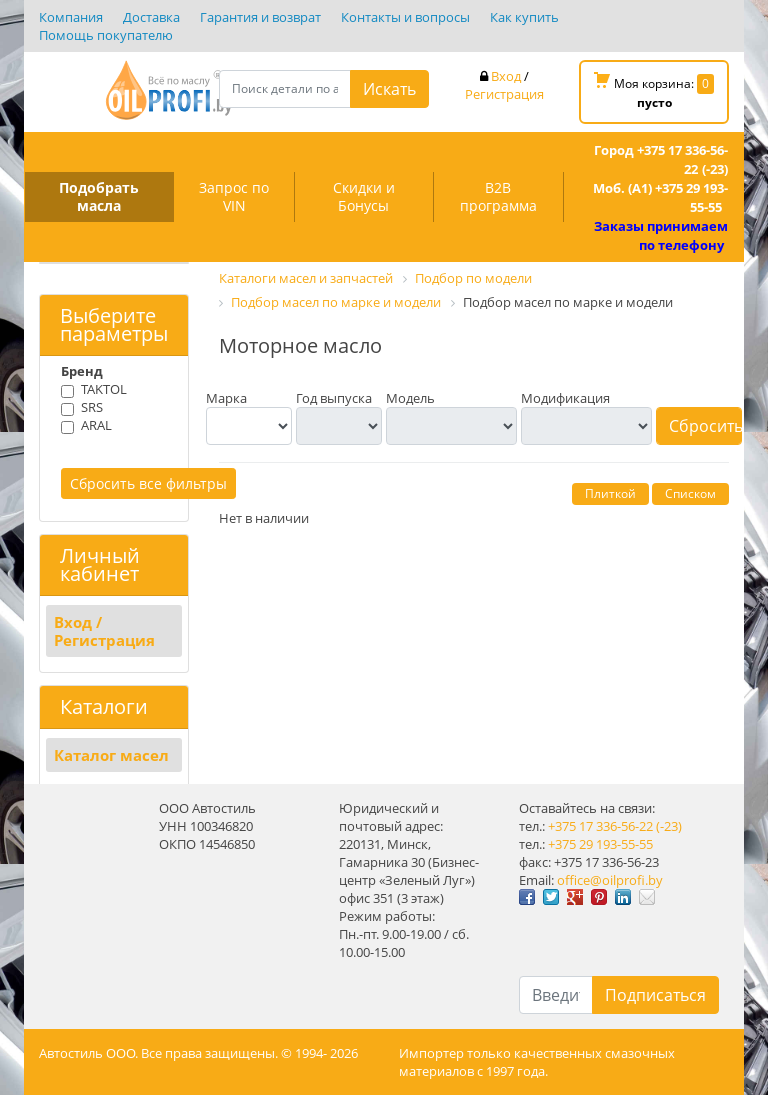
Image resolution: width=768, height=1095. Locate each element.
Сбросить (705, 426)
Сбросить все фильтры (148, 483)
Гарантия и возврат (260, 17)
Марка (226, 398)
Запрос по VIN (234, 196)
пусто (654, 102)
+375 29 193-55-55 (600, 844)
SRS (92, 407)
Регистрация (504, 94)
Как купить (524, 17)
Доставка (151, 17)
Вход (506, 76)
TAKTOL (104, 389)
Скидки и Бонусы (364, 196)
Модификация (565, 398)
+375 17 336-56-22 (600, 826)
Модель (410, 398)
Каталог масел (111, 755)
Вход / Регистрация (104, 631)
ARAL (96, 425)
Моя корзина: (654, 91)
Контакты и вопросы (405, 17)
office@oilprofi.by (610, 880)
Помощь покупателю (106, 35)
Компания (71, 17)
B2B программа (498, 196)
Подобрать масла (99, 196)
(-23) (669, 826)
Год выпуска (334, 398)
